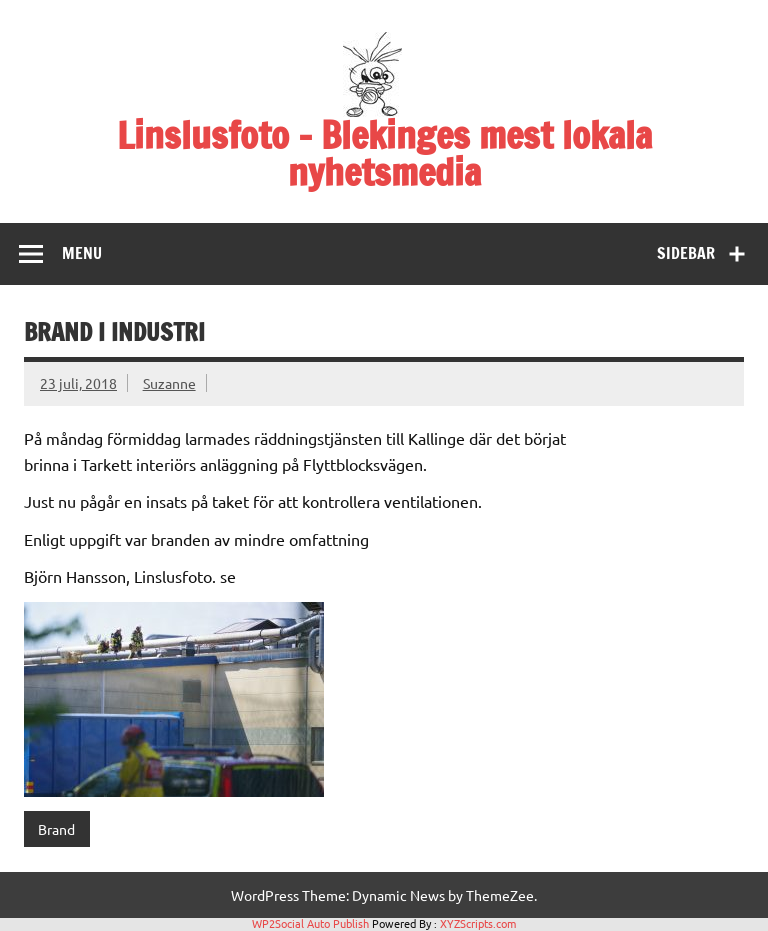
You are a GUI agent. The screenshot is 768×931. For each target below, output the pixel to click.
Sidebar (686, 253)
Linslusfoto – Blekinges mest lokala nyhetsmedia (384, 153)
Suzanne (169, 383)
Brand (56, 829)
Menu (82, 253)
